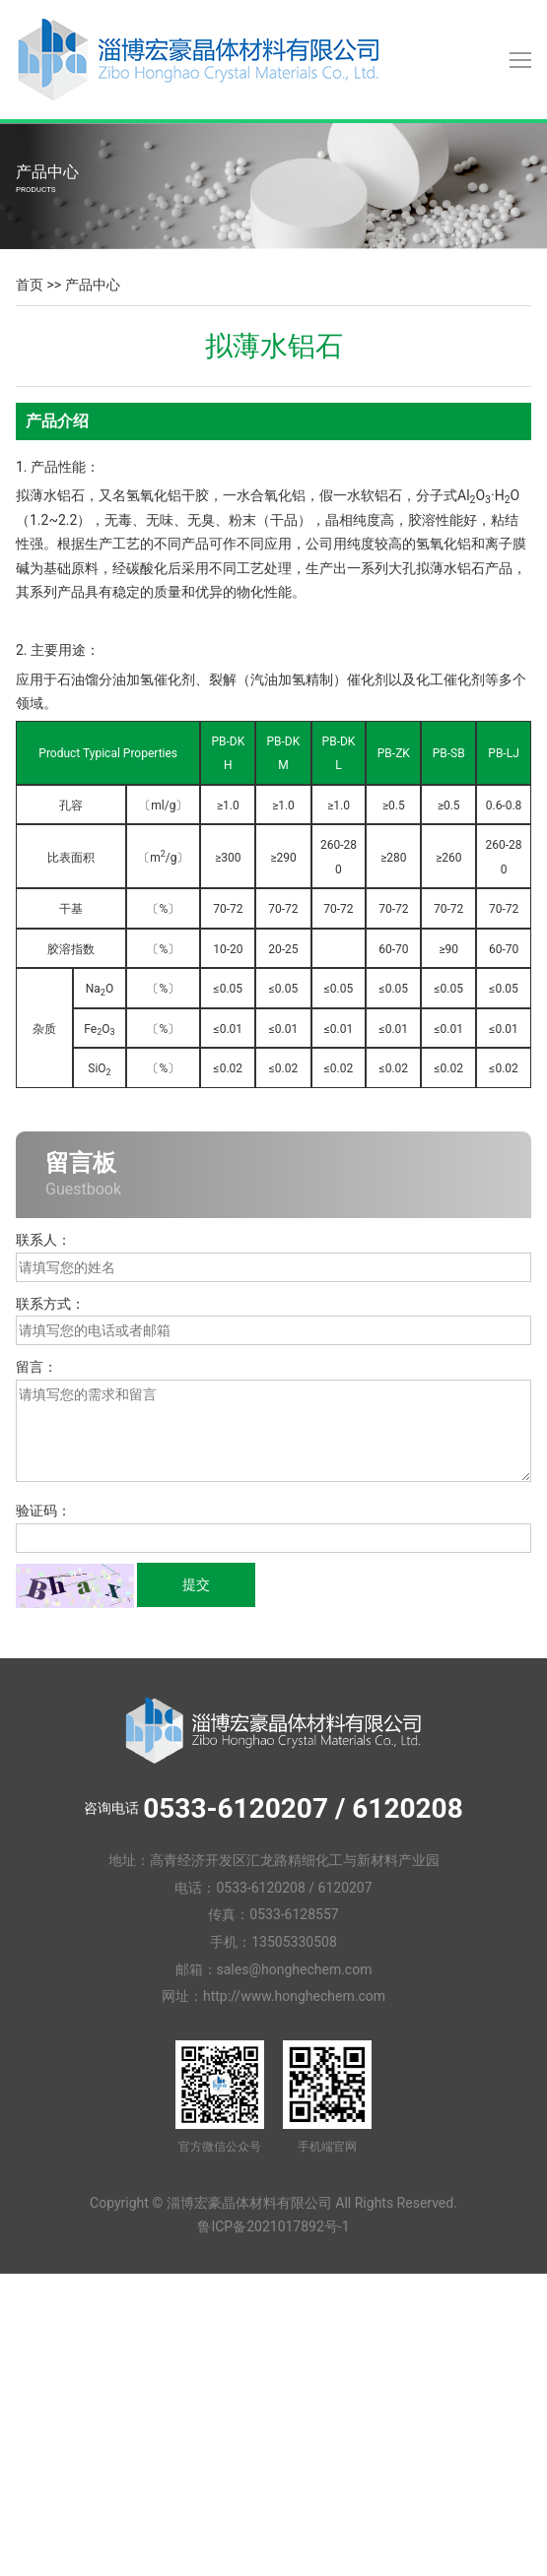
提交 (196, 1584)
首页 (29, 284)
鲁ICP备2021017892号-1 (273, 2226)
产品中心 (92, 284)
